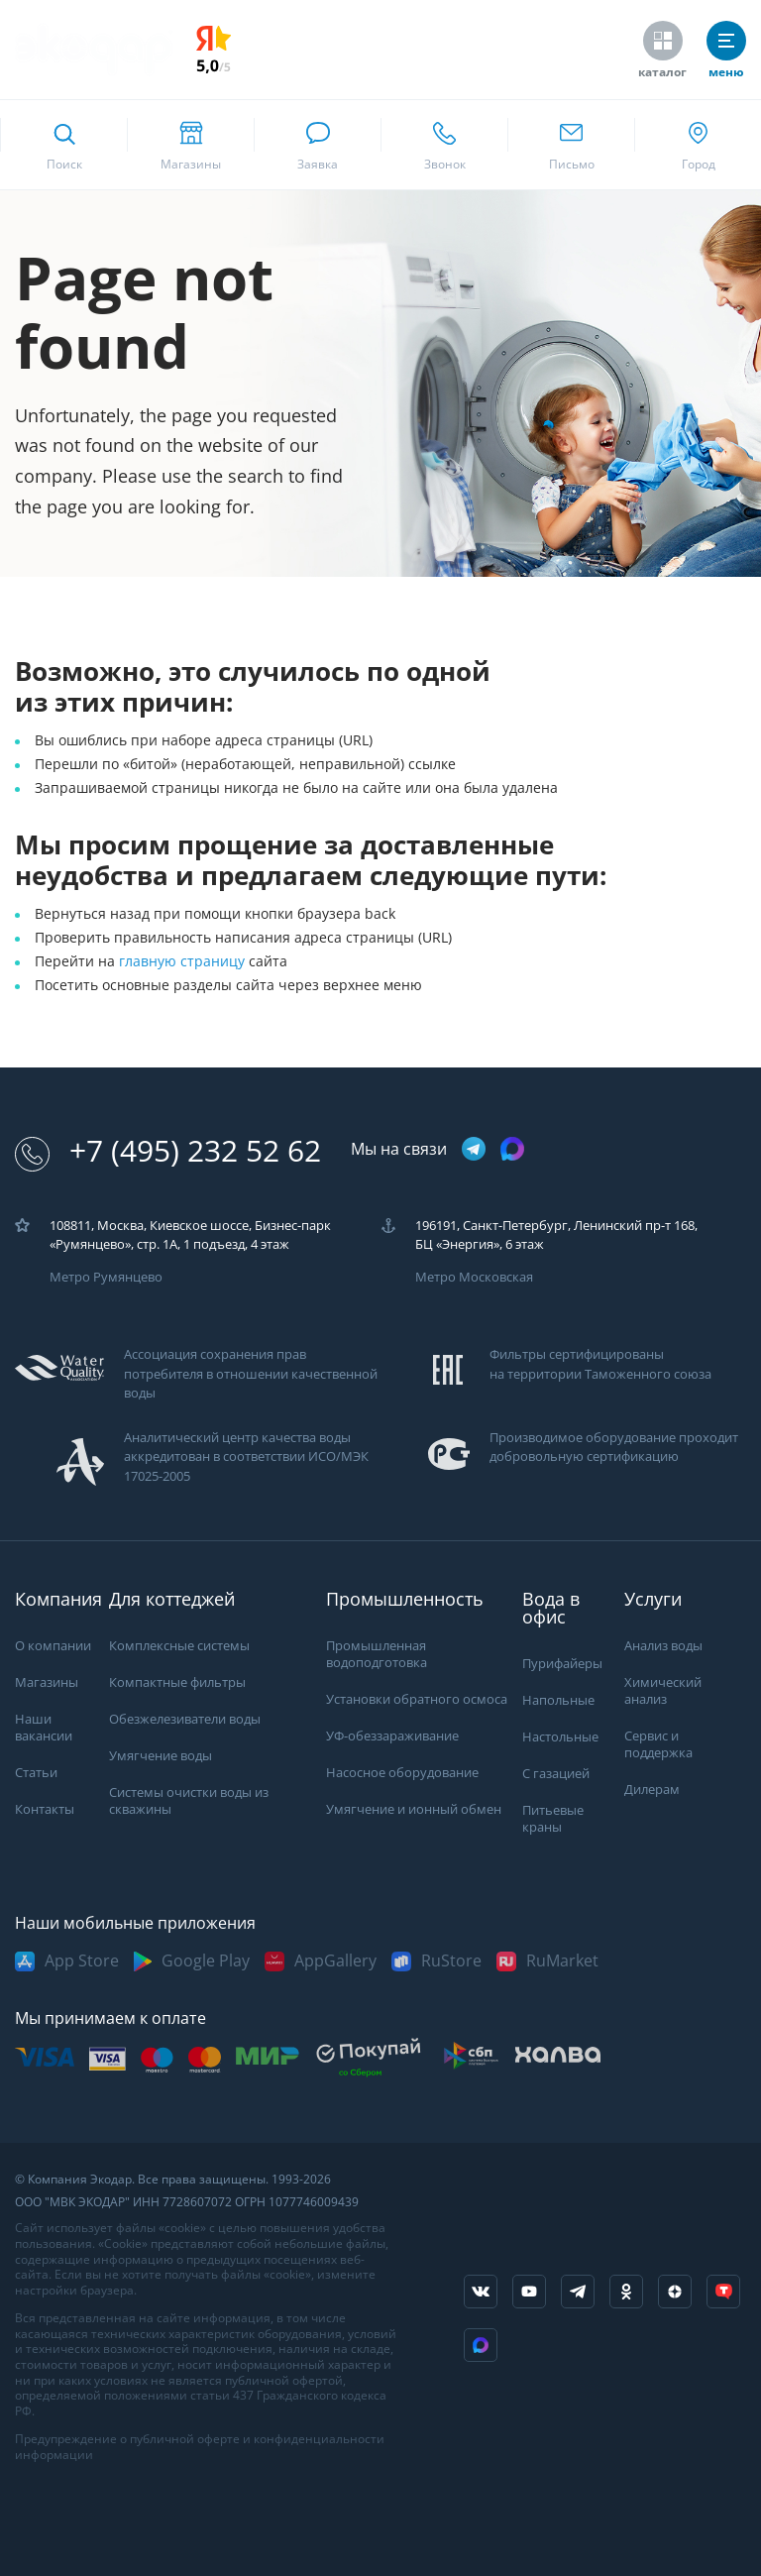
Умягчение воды (160, 1755)
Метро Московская (474, 1277)
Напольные (558, 1700)
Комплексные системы (179, 1645)
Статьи (36, 1772)
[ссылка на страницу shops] (190, 144)
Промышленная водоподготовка (376, 1654)
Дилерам (652, 1789)
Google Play (206, 1961)
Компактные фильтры (177, 1682)
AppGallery (335, 1961)
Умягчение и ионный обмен (413, 1809)
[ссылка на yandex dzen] (675, 2291)
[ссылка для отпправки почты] (570, 144)
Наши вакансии (43, 1727)
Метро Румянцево (106, 1277)
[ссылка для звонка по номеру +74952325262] (443, 144)
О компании (53, 1645)
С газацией (556, 1773)
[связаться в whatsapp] (317, 144)
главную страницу (184, 961)
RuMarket (562, 1961)
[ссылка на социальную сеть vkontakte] (480, 2291)
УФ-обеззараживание (392, 1736)
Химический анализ (663, 1691)
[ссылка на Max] (480, 2345)
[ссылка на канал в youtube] (529, 2291)
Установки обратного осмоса (416, 1699)
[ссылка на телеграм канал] (474, 1150)
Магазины (46, 1682)
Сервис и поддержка (658, 1744)
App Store (82, 1961)
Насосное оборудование (402, 1772)
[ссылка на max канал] (512, 1149)
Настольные (560, 1737)
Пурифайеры (562, 1663)
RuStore (451, 1961)
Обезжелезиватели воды (185, 1719)
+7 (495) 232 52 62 (168, 1151)
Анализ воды (663, 1645)
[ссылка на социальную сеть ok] (626, 2291)
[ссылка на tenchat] (723, 2291)
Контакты (44, 1809)
